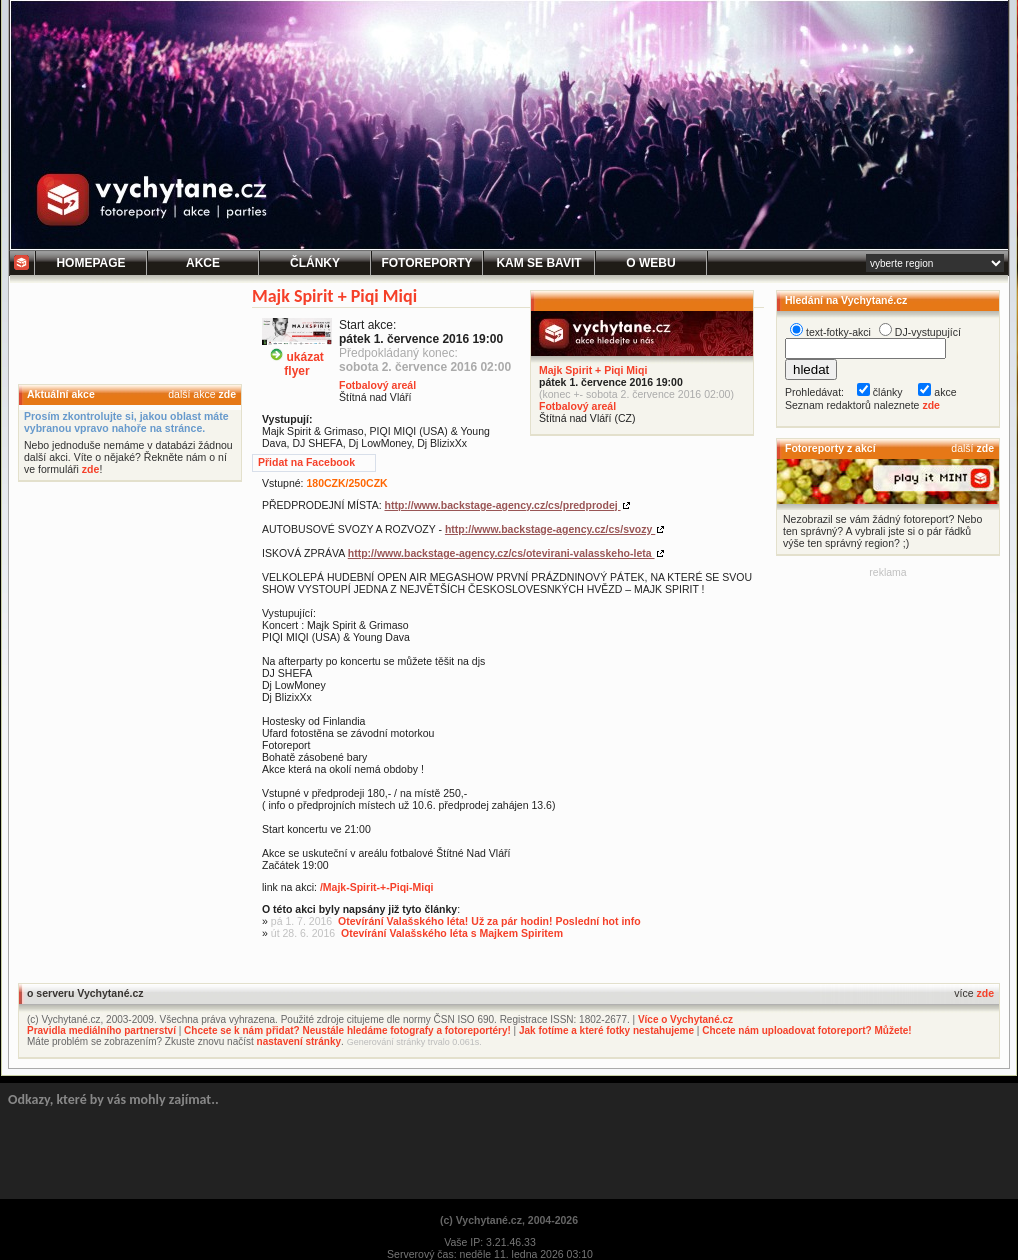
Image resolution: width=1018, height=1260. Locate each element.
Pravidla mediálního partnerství (101, 1030)
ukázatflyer (297, 356)
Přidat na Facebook (306, 462)
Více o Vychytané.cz (685, 1019)
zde (227, 394)
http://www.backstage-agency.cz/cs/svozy (550, 529)
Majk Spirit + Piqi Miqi (593, 370)
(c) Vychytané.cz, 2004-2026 (509, 1220)
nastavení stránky (299, 1041)
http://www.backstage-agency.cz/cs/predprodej (503, 505)
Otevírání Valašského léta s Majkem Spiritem (452, 933)
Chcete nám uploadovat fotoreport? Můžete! (806, 1030)
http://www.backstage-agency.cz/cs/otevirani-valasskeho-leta (501, 553)
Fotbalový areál (577, 406)
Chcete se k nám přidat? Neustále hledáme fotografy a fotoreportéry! (347, 1030)
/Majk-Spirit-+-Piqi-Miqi (377, 887)
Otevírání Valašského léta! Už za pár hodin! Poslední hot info (489, 921)
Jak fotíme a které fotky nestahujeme (606, 1030)
